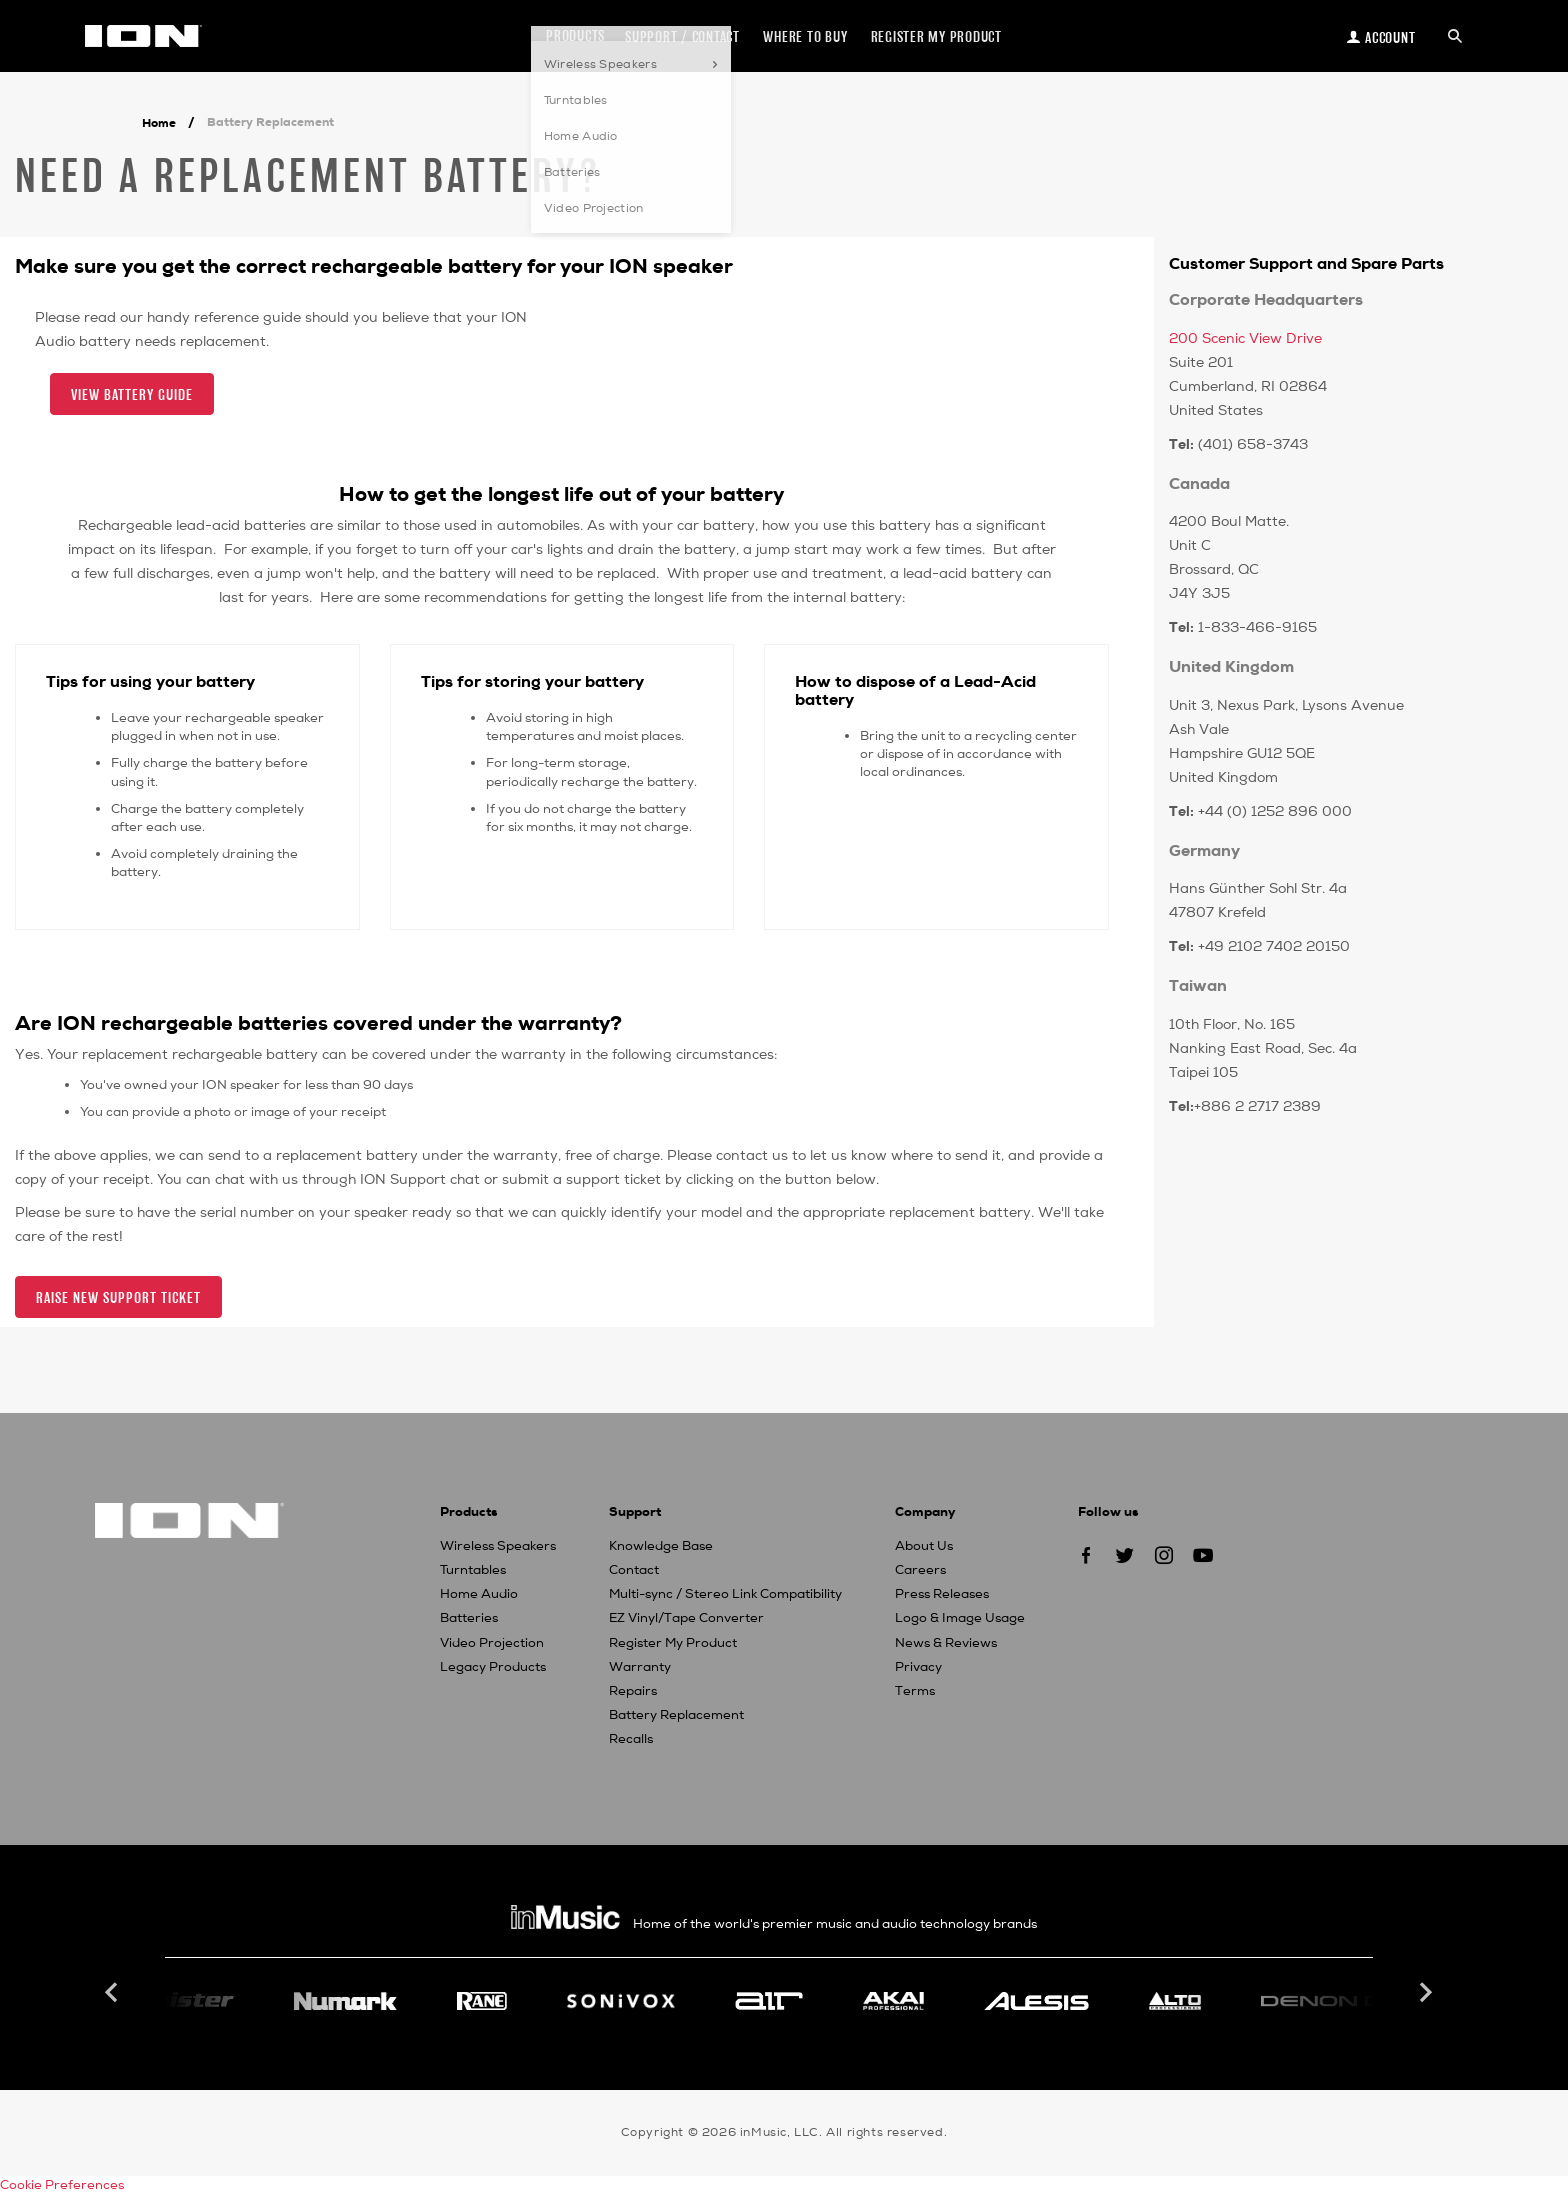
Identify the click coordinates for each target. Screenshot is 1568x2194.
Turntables (473, 1570)
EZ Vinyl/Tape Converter (686, 1618)
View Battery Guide (132, 394)
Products (575, 35)
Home (159, 123)
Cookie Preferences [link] (62, 2185)
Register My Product (673, 1643)
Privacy (918, 1667)
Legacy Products (493, 1667)
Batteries (469, 1618)
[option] (769, 2001)
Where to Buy (805, 36)
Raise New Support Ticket (118, 1297)
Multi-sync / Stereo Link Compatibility (725, 1594)
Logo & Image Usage (960, 1618)
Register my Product (936, 36)
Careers (920, 1570)
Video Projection (492, 1643)
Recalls (631, 1739)
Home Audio (479, 1594)
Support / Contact (682, 36)
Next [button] (1424, 1993)
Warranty (640, 1667)
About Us (924, 1546)
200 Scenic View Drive (1245, 338)
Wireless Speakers (498, 1546)
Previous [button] (114, 1993)
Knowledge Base (661, 1546)
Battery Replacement (676, 1715)
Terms (915, 1691)
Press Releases (942, 1594)
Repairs (633, 1691)
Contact (634, 1570)
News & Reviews (946, 1643)
